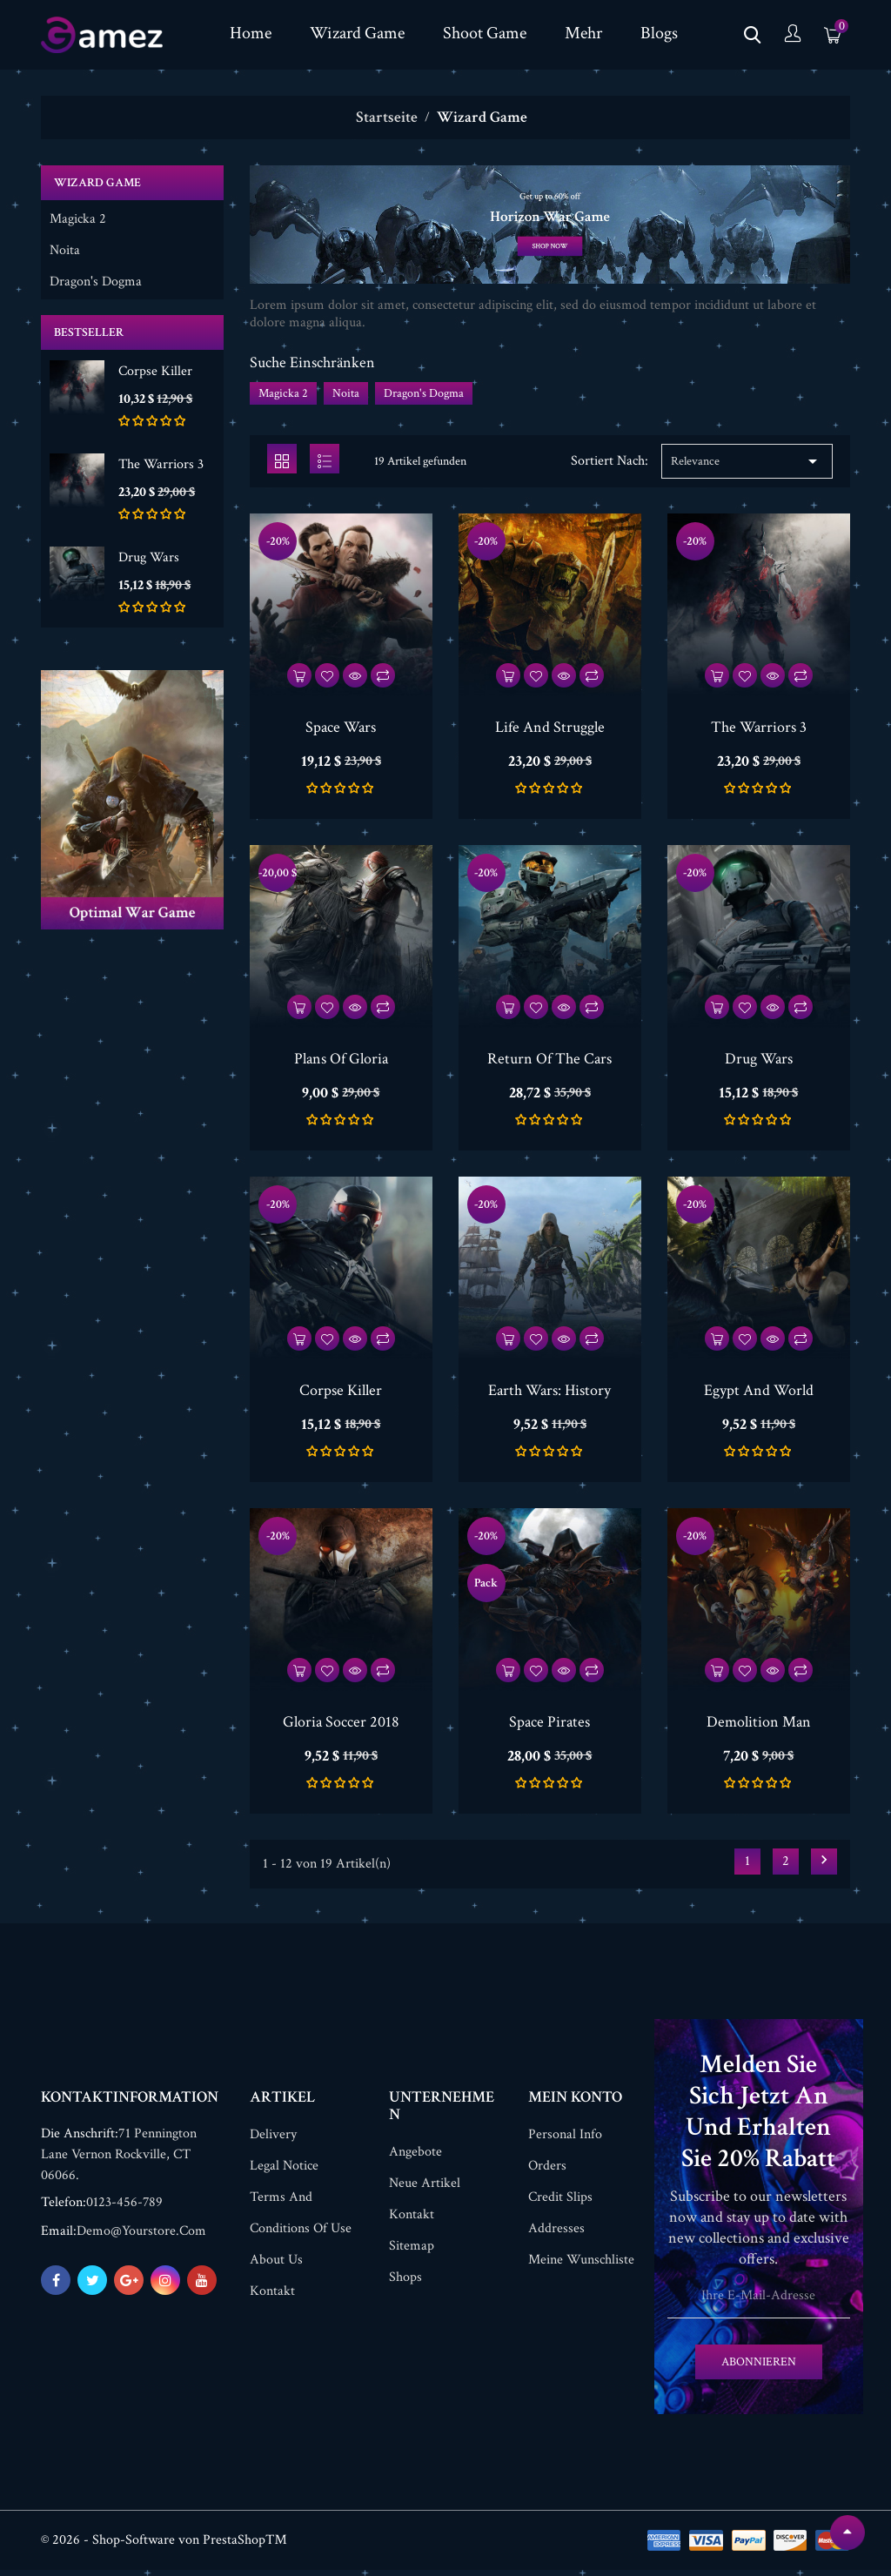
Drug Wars (148, 557)
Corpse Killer (155, 371)
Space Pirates (549, 1724)
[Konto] (792, 35)
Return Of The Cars (549, 1061)
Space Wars (340, 730)
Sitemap (411, 2252)
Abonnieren (758, 2368)
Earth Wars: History (549, 1393)
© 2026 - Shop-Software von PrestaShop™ (164, 2546)
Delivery (273, 2140)
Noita (65, 250)
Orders (547, 2172)
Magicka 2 (78, 219)
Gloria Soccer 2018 (341, 1724)
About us (276, 2266)
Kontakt (272, 2297)
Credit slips (560, 2203)
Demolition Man (759, 1724)
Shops (405, 2283)
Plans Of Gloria (341, 1061)
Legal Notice (284, 2172)
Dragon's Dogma (96, 282)
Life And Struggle (550, 730)
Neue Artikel (424, 2189)
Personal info (565, 2140)
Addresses (556, 2234)
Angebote (415, 2158)
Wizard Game (97, 183)
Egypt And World (759, 1393)
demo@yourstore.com (141, 2237)
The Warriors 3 (161, 464)
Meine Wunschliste (581, 2266)
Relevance (747, 463)
